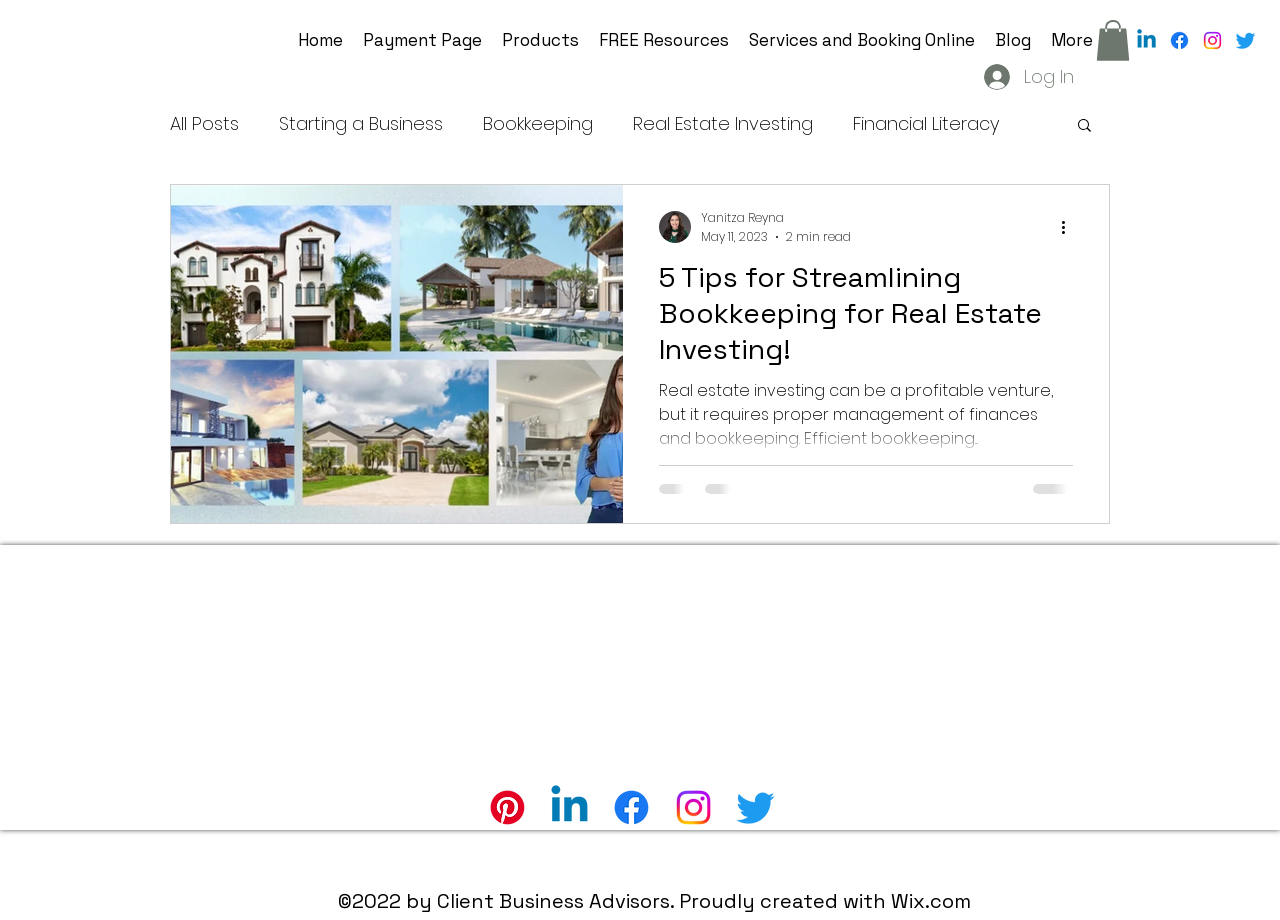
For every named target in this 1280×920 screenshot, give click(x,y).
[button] (1113, 40)
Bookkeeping (538, 123)
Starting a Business (361, 123)
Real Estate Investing (723, 123)
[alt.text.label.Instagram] (1212, 40)
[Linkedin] (1146, 40)
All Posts (204, 123)
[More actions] (1070, 227)
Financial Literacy (926, 123)
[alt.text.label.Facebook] (1179, 40)
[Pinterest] (507, 807)
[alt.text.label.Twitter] (1245, 40)
